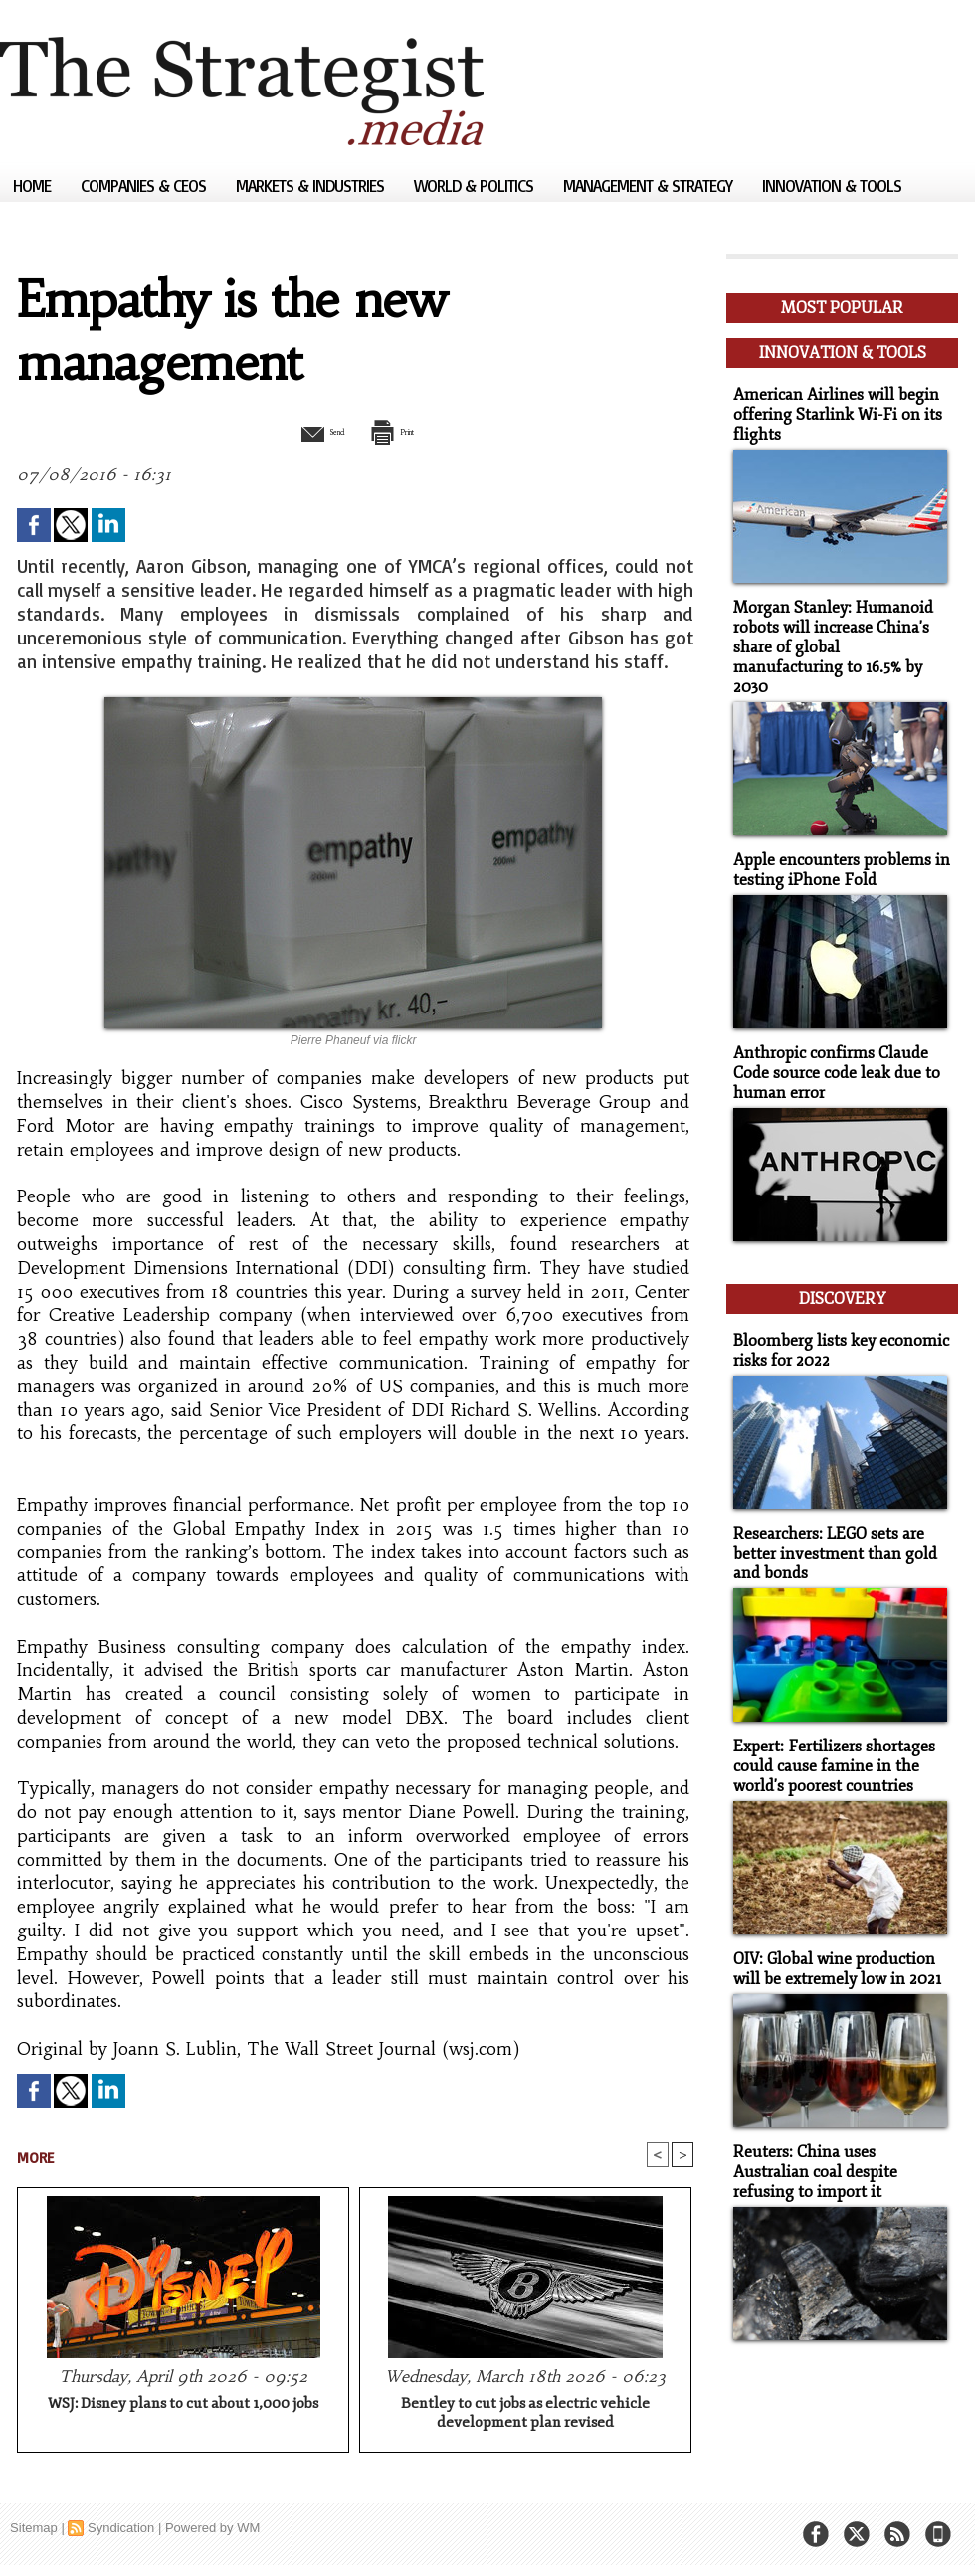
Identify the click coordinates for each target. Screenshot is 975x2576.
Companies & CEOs (145, 185)
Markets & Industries (312, 185)
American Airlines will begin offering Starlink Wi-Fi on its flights (829, 407)
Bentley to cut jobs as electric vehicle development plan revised (525, 2416)
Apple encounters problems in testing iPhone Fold (834, 836)
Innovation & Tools (831, 185)
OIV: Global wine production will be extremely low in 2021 (831, 1916)
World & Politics (475, 185)
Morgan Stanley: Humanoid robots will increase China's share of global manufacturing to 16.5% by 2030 (835, 626)
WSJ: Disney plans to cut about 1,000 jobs (183, 2406)
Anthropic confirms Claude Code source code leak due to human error (830, 1037)
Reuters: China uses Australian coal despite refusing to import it (837, 2117)
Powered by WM (212, 2530)
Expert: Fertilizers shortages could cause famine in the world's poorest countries (827, 1716)
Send (306, 431)
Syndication (121, 2530)
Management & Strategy (649, 185)
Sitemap (34, 2530)
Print (405, 431)
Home (34, 185)
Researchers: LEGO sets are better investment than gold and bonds (828, 1506)
